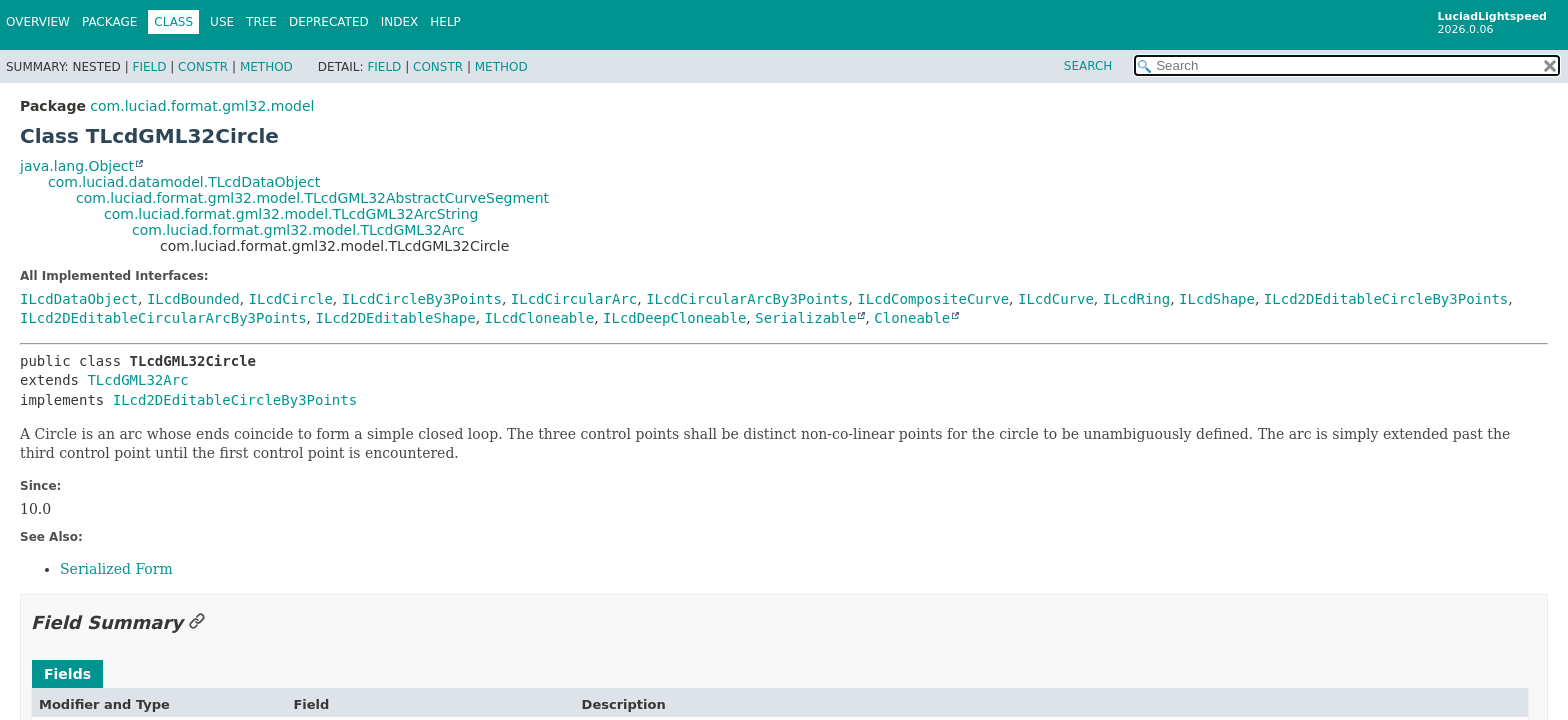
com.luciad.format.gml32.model (202, 106)
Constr (203, 67)
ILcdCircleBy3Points (422, 299)
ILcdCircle (291, 299)
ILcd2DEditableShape (395, 318)
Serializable (805, 318)
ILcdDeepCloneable (674, 318)
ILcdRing (1136, 299)
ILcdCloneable (540, 318)
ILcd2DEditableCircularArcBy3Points (163, 318)
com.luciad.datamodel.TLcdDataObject (184, 182)
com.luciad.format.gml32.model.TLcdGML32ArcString (291, 214)
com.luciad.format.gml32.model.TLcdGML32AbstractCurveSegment (312, 198)
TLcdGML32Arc (137, 380)
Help (445, 22)
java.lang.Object (77, 166)
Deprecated (329, 22)
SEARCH (1088, 66)
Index (400, 22)
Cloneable (912, 318)
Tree (261, 22)
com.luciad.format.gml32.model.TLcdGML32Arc (298, 230)
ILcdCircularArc (574, 299)
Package (109, 22)
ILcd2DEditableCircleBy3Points (1386, 299)
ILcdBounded (193, 299)
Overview (38, 22)
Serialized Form (116, 569)
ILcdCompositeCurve (933, 299)
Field (149, 67)
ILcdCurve (1056, 299)
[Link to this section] (197, 622)
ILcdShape (1217, 299)
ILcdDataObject (79, 299)
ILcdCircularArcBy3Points (747, 299)
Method (266, 67)
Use (222, 22)
